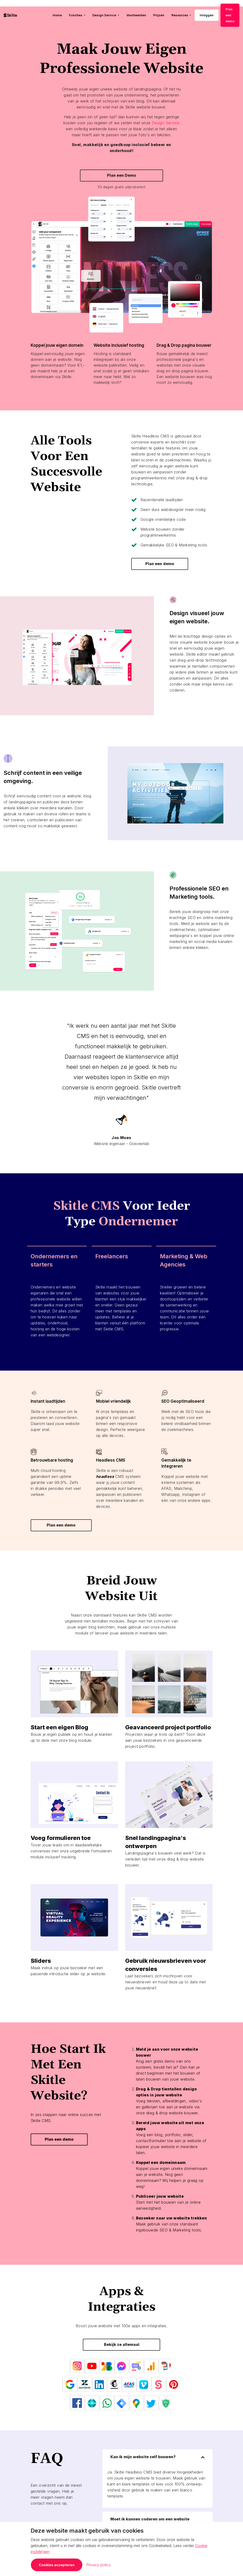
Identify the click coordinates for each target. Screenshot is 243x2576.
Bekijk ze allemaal (121, 2344)
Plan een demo (230, 15)
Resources (180, 15)
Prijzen (158, 15)
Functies (76, 15)
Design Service (104, 15)
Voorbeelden (136, 15)
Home (57, 15)
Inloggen (207, 15)
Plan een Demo (121, 175)
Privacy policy (98, 2564)
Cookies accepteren (56, 2565)
